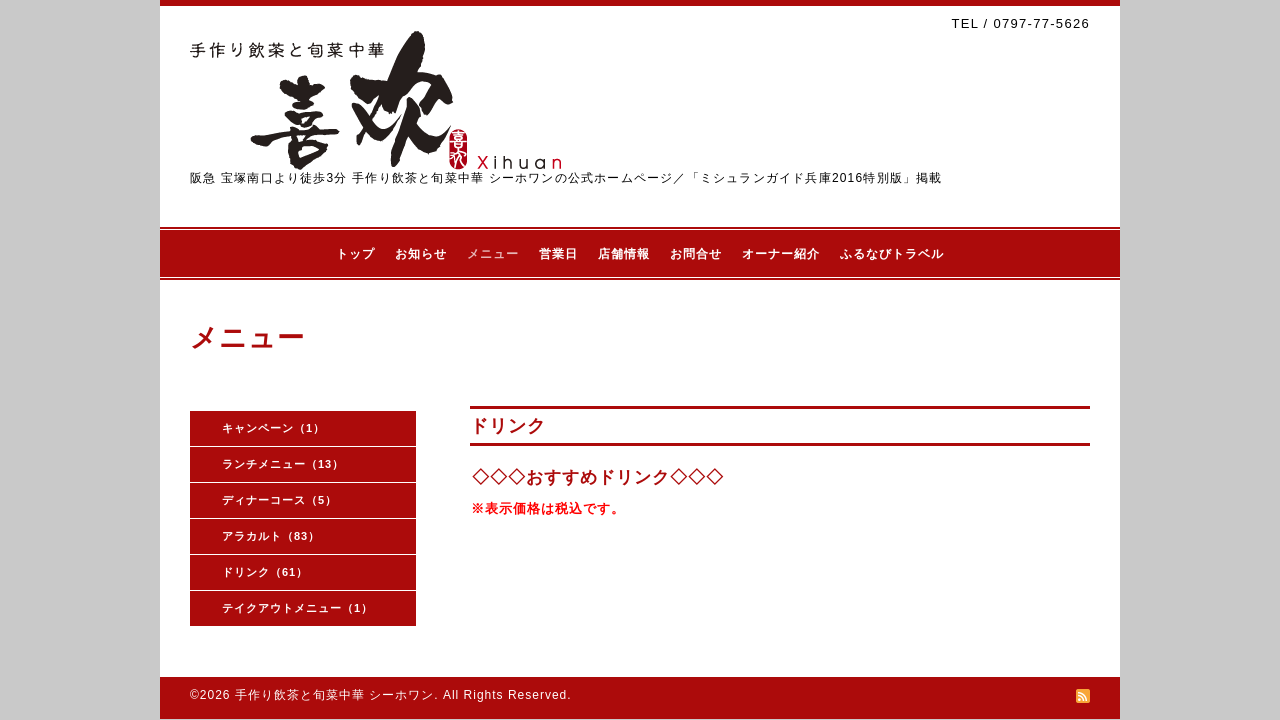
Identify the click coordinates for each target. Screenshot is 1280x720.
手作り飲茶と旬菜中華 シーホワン (334, 695)
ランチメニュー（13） (283, 464)
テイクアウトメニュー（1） (297, 608)
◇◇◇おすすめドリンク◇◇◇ (598, 477)
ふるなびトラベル (892, 254)
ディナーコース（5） (279, 500)
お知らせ (421, 254)
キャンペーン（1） (273, 428)
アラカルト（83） (271, 536)
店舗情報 (624, 254)
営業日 (558, 254)
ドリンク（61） (265, 572)
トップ (355, 254)
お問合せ (696, 254)
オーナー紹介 (781, 254)
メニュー (493, 254)
